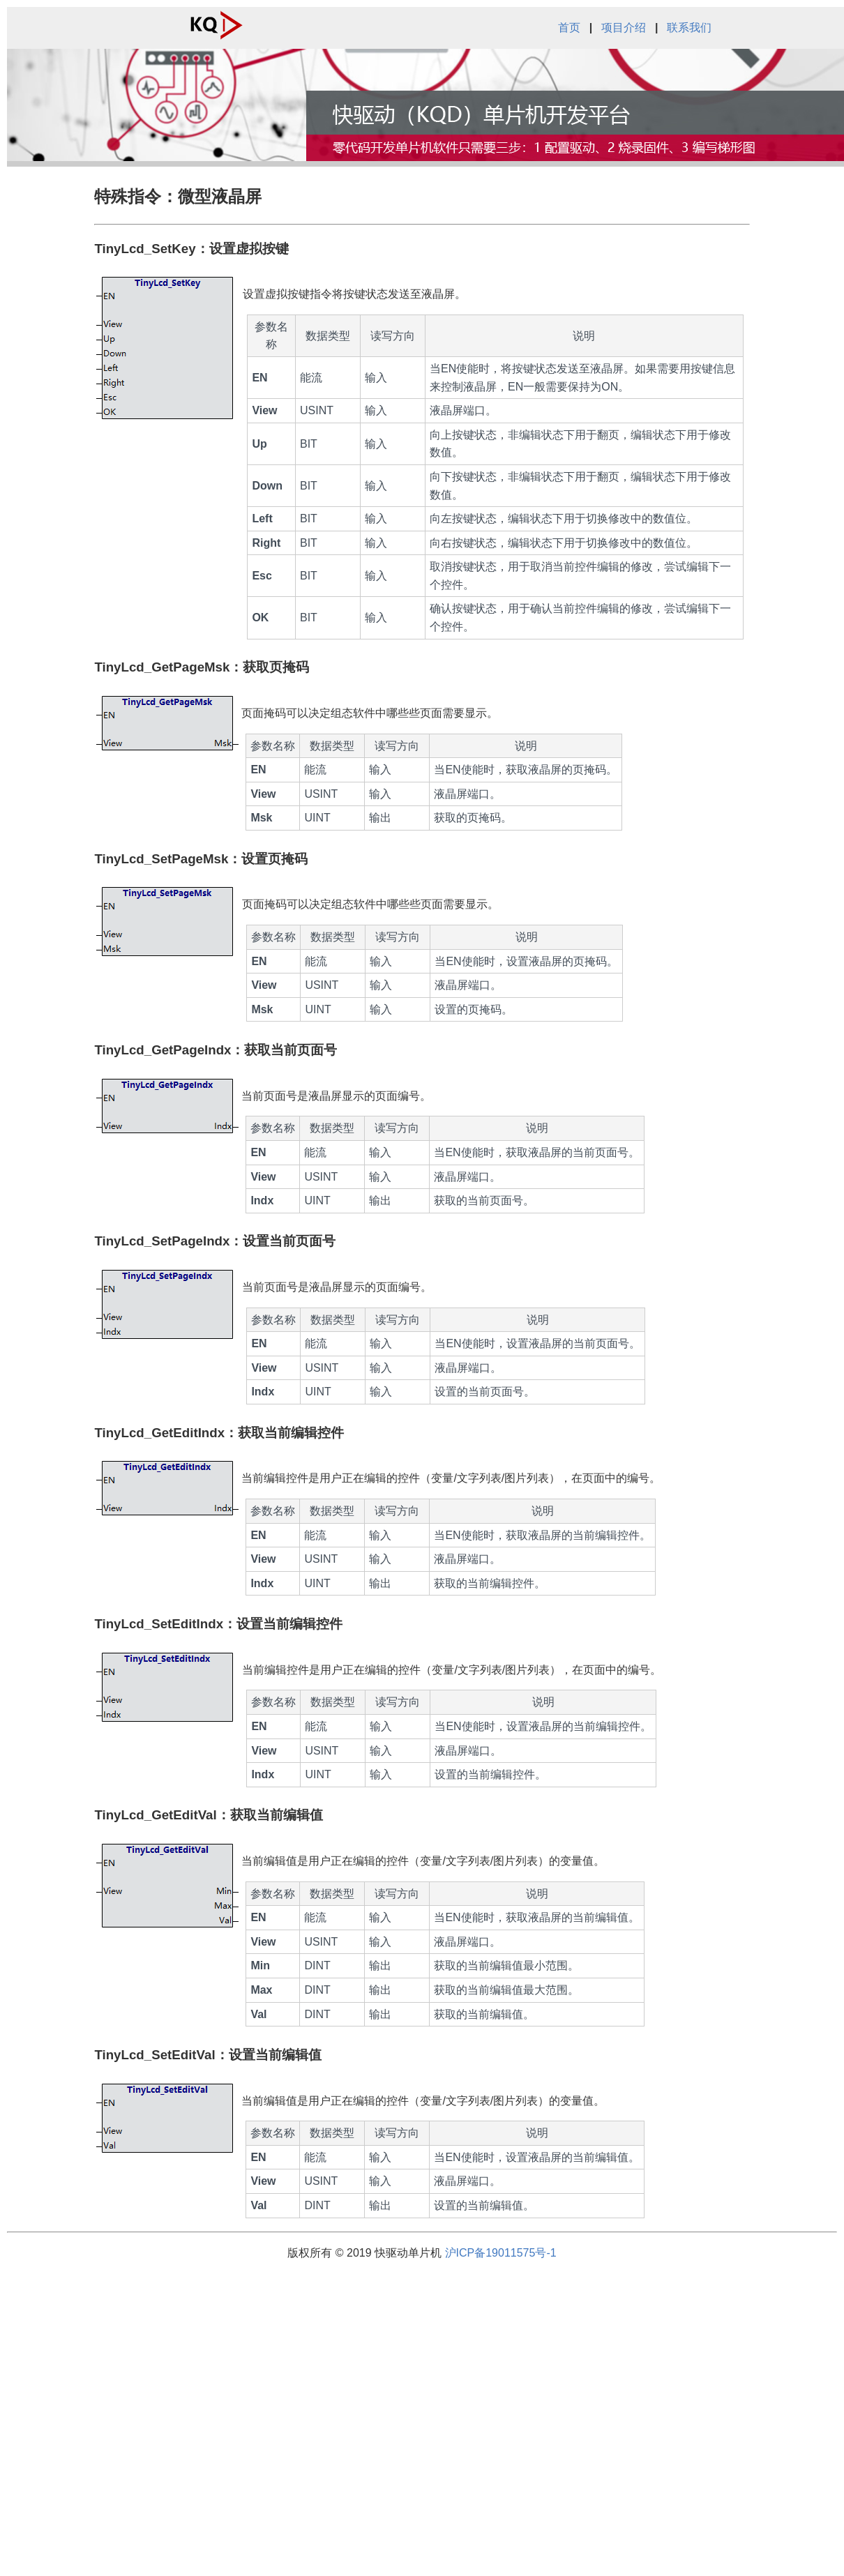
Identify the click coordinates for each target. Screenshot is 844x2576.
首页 (569, 27)
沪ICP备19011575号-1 (501, 2253)
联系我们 (689, 27)
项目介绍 (623, 27)
